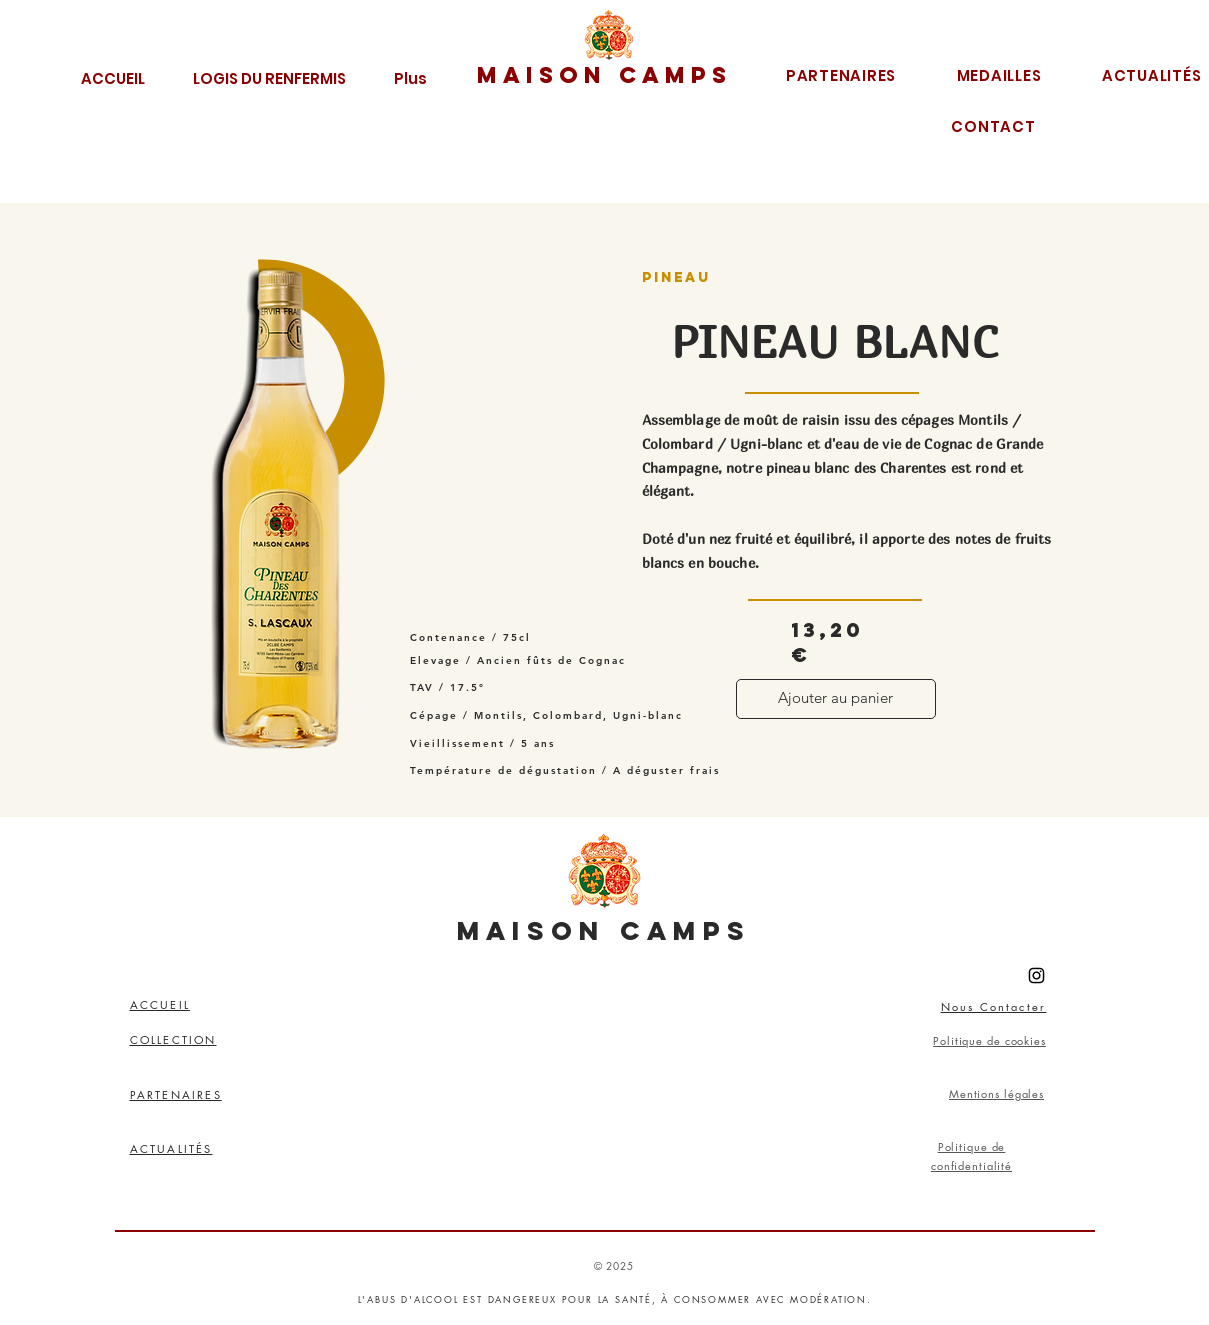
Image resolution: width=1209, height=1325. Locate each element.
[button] (269, 76)
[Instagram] (1036, 975)
